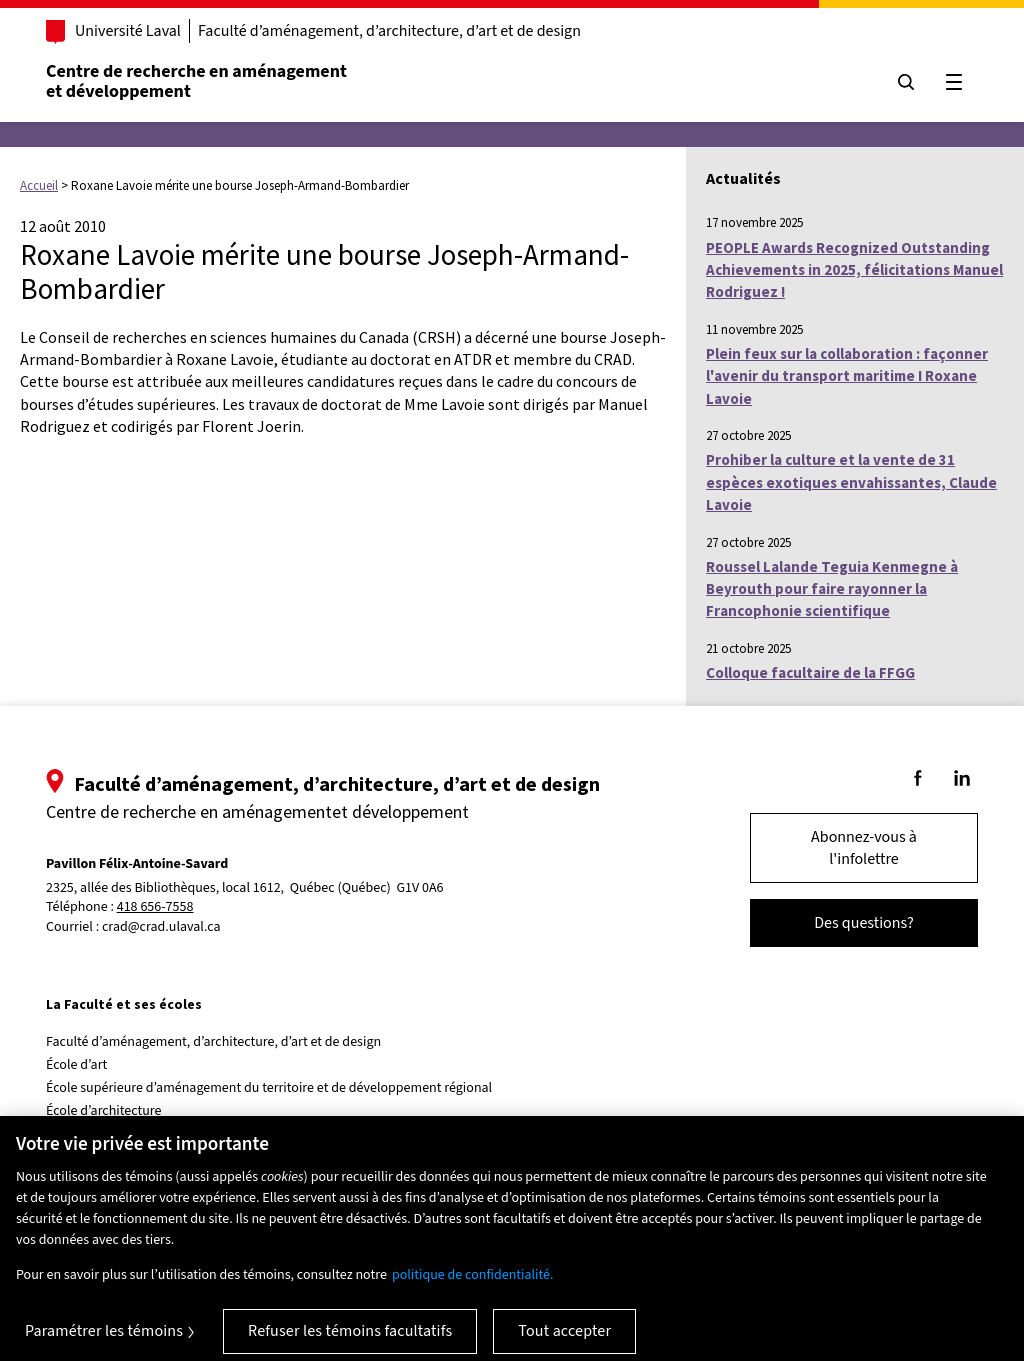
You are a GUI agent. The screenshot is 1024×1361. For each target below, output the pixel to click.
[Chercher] (906, 82)
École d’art (76, 1065)
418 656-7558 (155, 907)
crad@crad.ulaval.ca (161, 927)
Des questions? (864, 923)
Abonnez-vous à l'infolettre (864, 848)
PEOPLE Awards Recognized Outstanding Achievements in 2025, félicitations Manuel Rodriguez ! (854, 270)
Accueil (39, 185)
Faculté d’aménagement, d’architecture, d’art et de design (389, 31)
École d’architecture (104, 1111)
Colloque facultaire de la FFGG (810, 672)
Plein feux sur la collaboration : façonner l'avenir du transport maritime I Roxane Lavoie (847, 376)
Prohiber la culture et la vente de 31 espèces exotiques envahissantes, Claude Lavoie (851, 482)
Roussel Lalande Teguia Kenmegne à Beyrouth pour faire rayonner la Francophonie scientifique (832, 589)
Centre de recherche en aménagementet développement (196, 81)
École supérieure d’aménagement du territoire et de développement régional (269, 1088)
